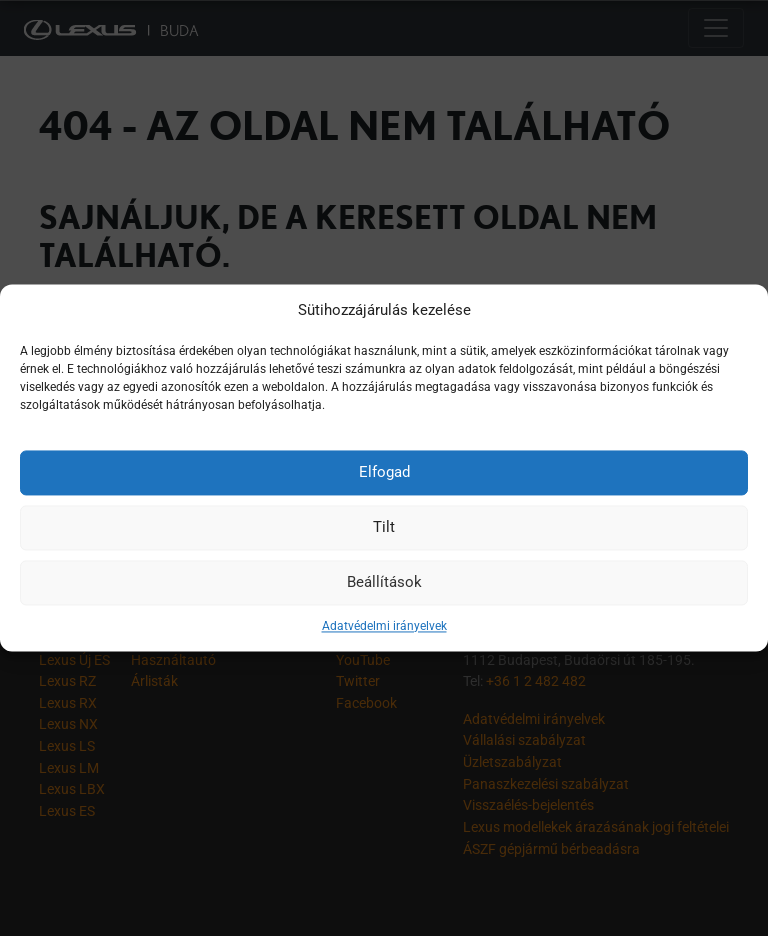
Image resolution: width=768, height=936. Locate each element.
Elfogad (384, 472)
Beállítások (384, 582)
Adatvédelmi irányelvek (384, 626)
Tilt (384, 527)
